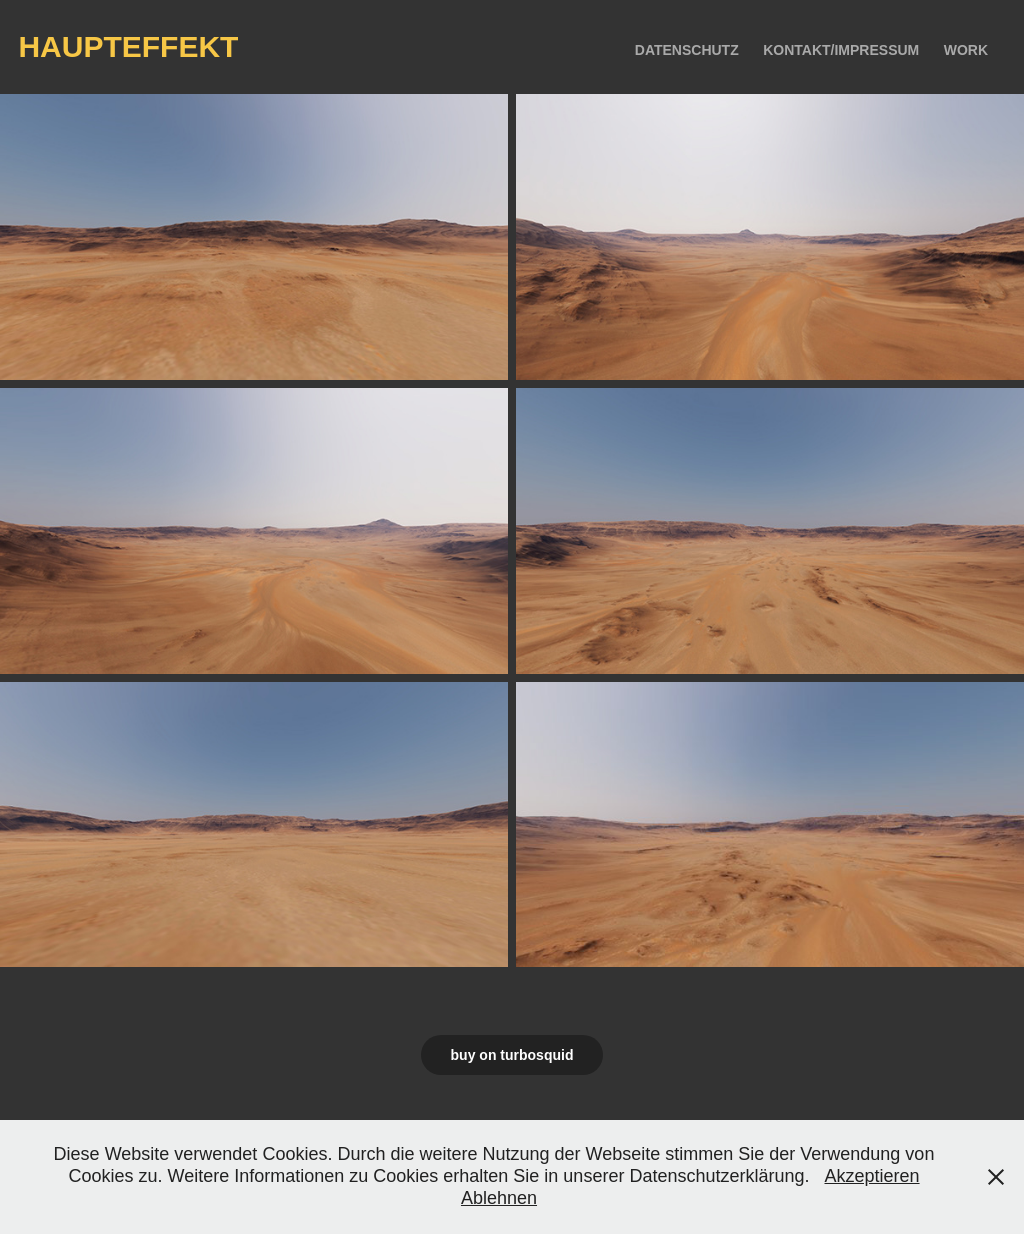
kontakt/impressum (841, 50)
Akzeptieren (872, 1176)
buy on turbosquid (512, 1055)
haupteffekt (128, 46)
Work (966, 50)
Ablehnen (499, 1198)
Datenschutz (687, 50)
